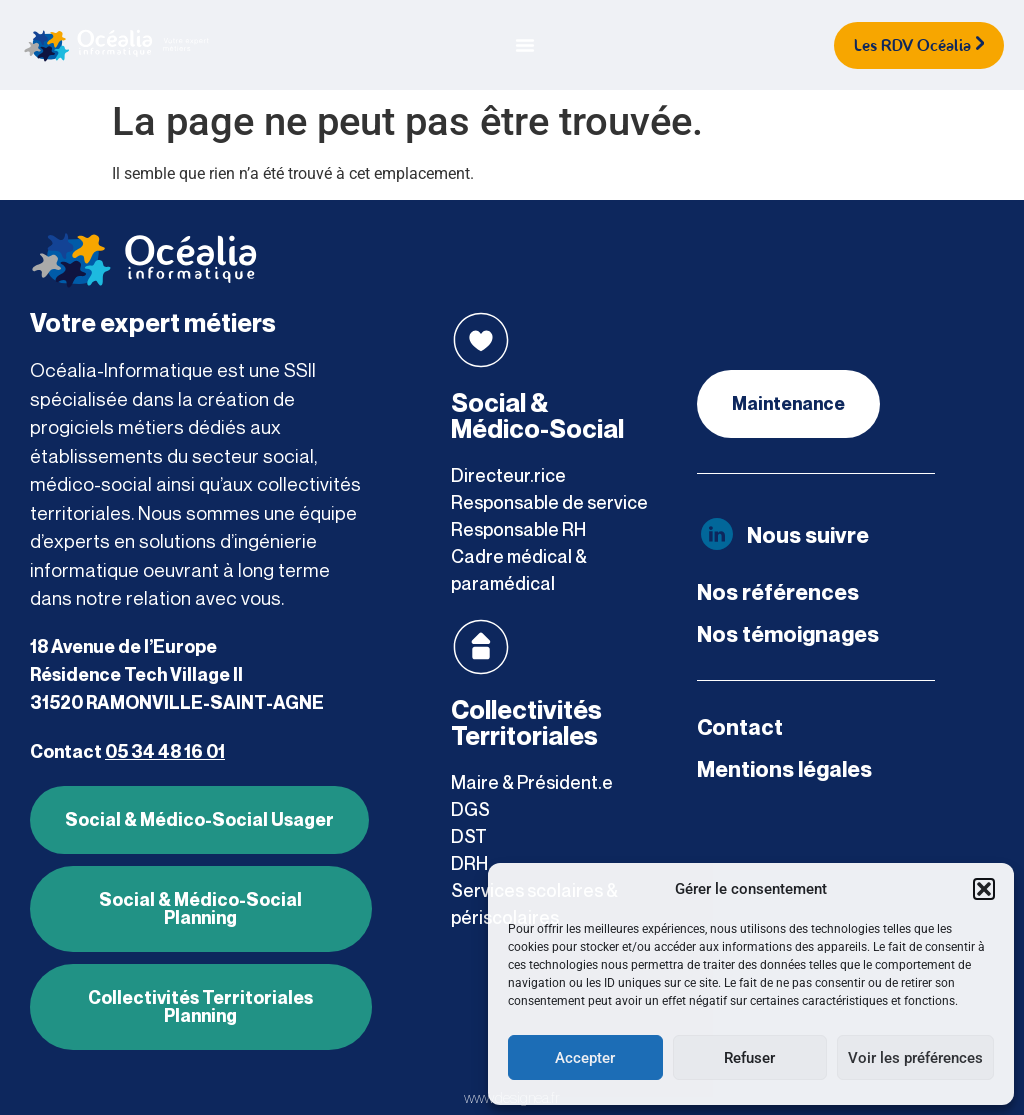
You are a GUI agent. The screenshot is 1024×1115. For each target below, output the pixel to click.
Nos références (778, 592)
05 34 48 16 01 (165, 751)
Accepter (585, 1058)
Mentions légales (784, 769)
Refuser (749, 1058)
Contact (740, 727)
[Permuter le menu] (525, 45)
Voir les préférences (915, 1058)
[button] (984, 889)
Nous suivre (808, 535)
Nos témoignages (788, 634)
